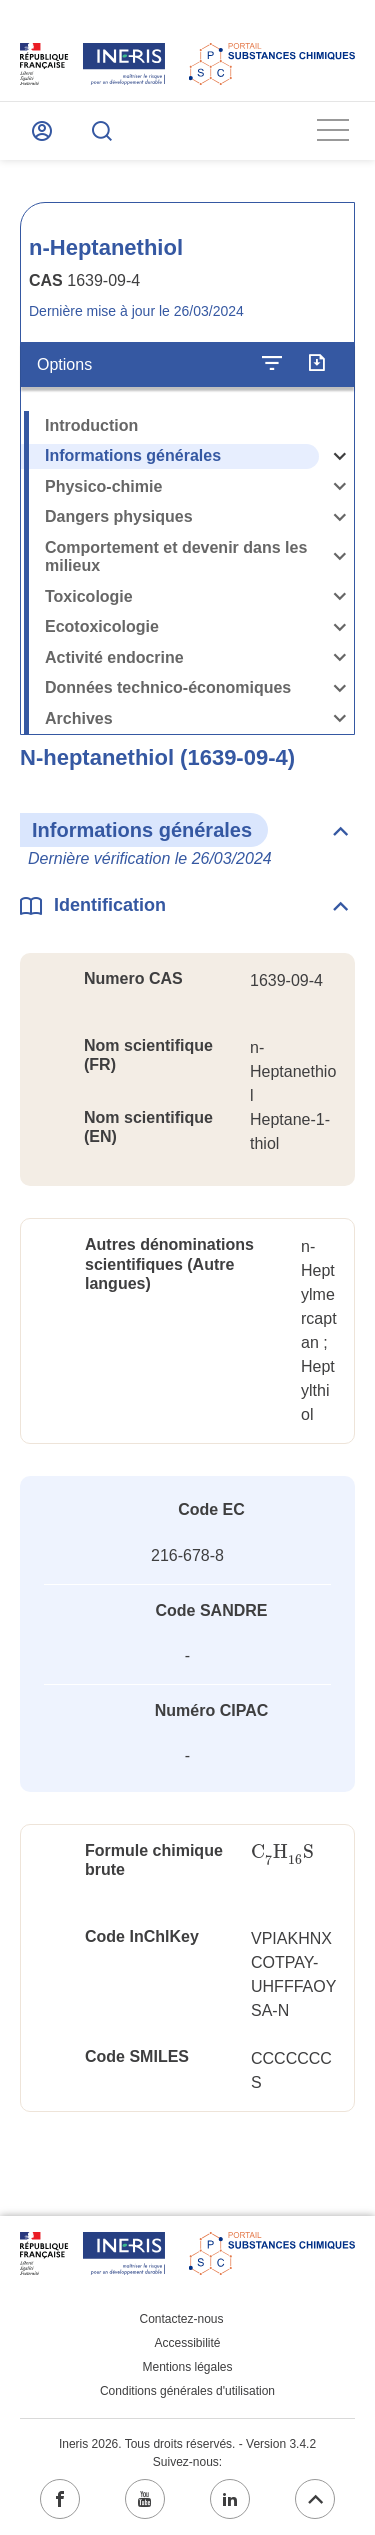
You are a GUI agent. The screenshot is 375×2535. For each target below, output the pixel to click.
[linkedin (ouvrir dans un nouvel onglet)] (230, 2499)
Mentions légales (187, 2367)
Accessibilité (187, 2343)
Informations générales (133, 455)
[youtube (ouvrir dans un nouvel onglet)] (145, 2499)
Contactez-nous (181, 2319)
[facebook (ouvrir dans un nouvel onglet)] (60, 2499)
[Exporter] (316, 364)
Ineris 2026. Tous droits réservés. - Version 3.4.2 (187, 2444)
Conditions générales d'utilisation (187, 2391)
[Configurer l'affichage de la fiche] (272, 364)
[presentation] (282, 1852)
